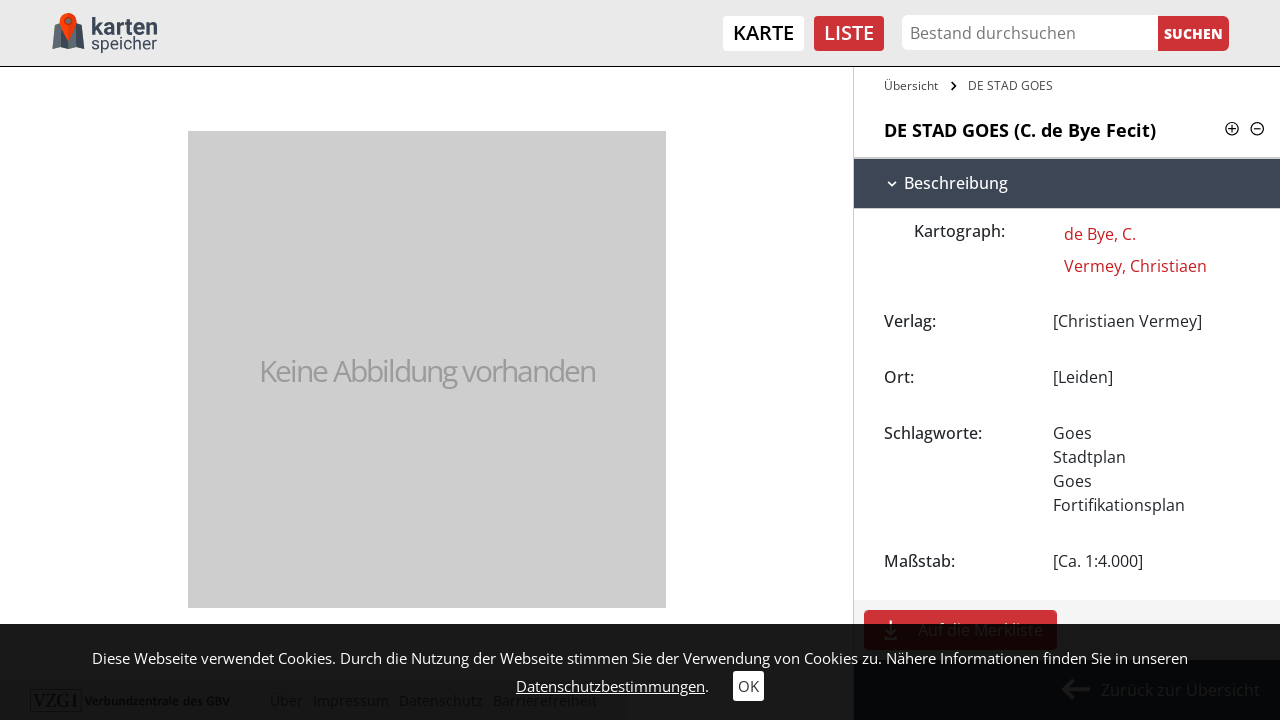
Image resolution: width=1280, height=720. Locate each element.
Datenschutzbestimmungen (610, 686)
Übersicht (911, 85)
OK (748, 686)
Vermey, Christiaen (1135, 266)
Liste (849, 32)
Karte (763, 32)
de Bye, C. (1100, 234)
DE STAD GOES (1010, 85)
